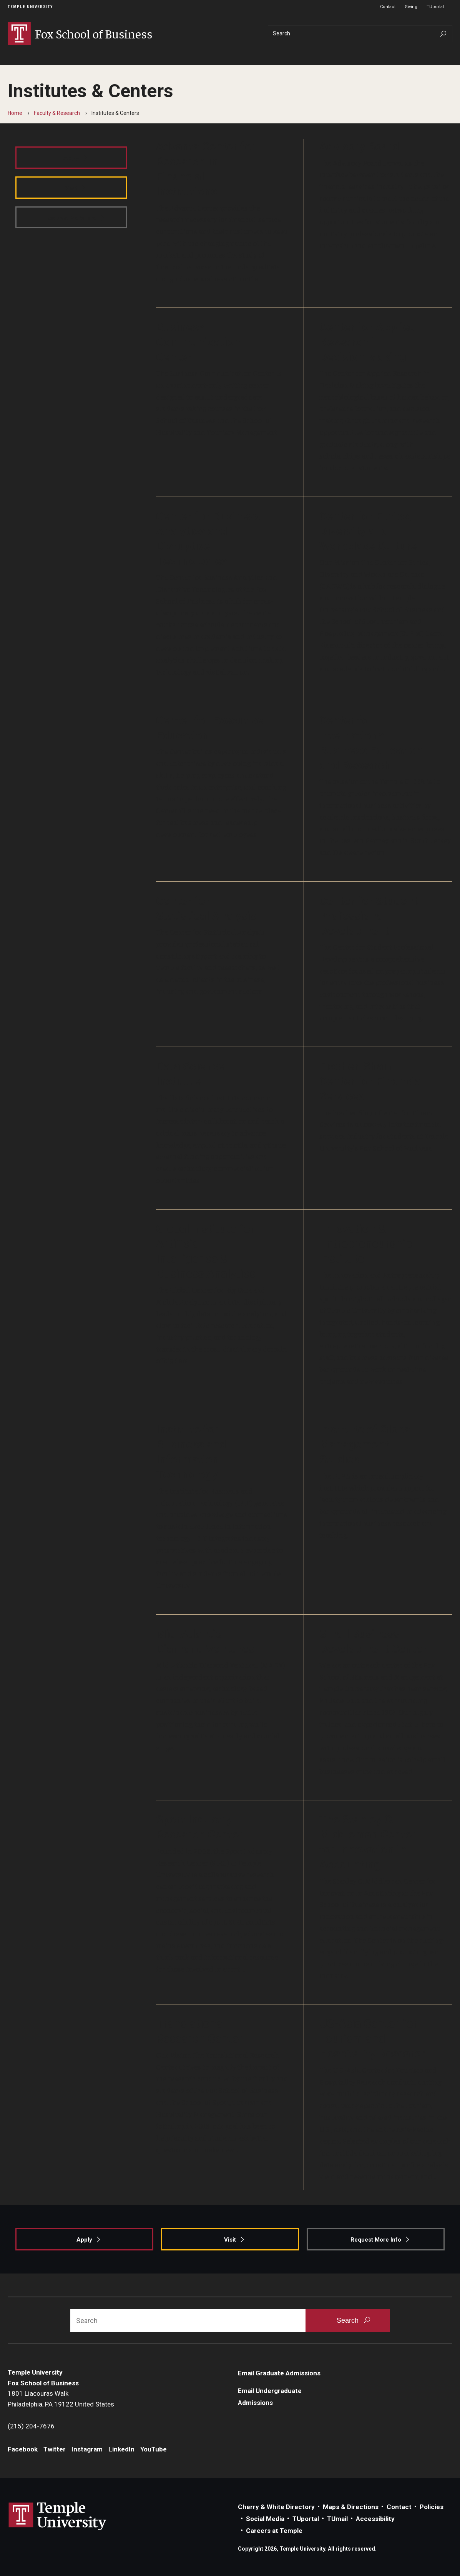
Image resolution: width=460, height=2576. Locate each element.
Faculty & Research (57, 113)
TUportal (435, 6)
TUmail (337, 2519)
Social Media (265, 2519)
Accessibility (375, 2519)
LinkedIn (121, 2449)
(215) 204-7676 (31, 2426)
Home (15, 113)
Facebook (23, 2449)
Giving (411, 6)
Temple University (30, 6)
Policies (431, 2507)
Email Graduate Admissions (279, 2373)
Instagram (87, 2449)
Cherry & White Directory (276, 2507)
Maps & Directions (351, 2507)
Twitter (54, 2449)
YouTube (153, 2449)
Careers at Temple (274, 2530)
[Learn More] (230, 223)
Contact (387, 6)
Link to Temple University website (58, 2516)
